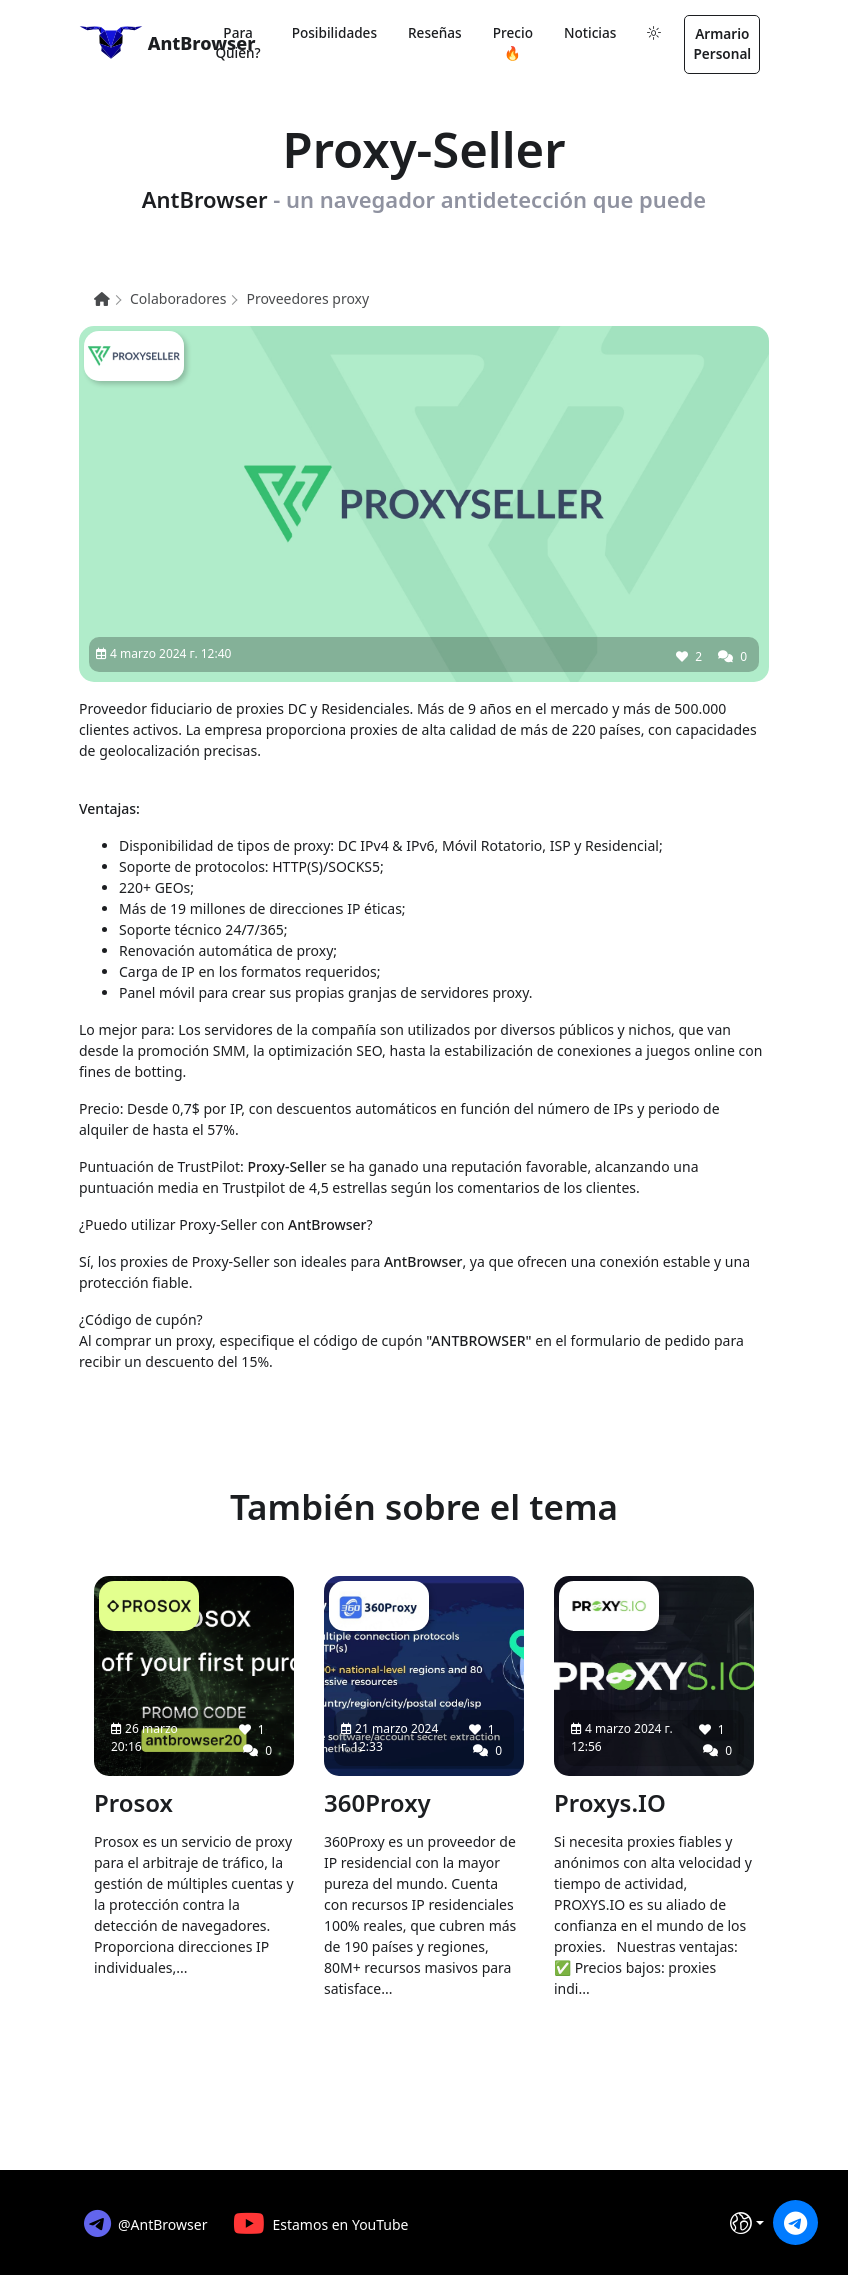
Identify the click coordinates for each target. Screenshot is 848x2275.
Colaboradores (178, 298)
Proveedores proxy (307, 298)
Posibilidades (334, 32)
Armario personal (722, 43)
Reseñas (435, 32)
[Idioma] (747, 2223)
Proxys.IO (610, 1802)
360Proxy (377, 1802)
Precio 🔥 (513, 42)
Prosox (133, 1802)
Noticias (590, 32)
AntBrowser (135, 42)
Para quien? (237, 42)
